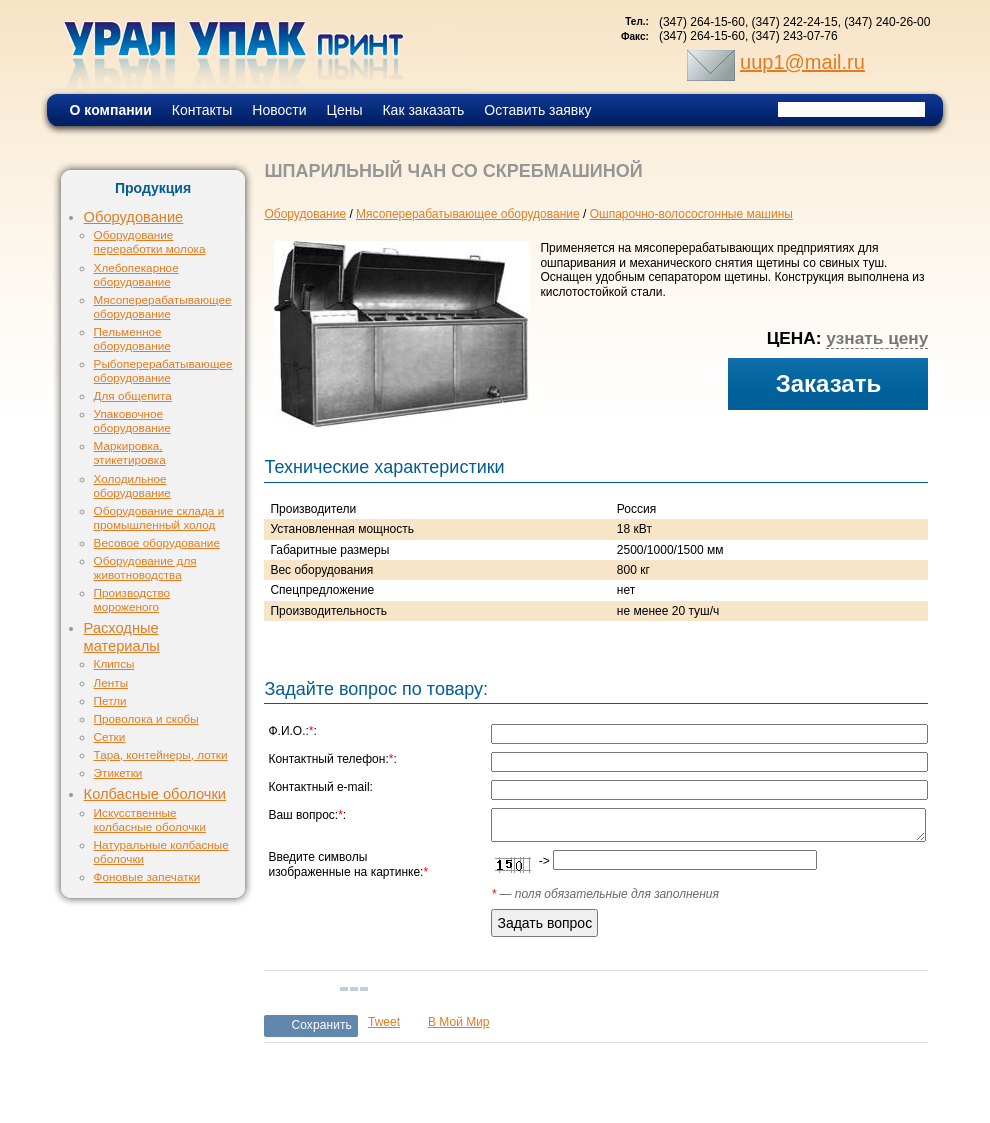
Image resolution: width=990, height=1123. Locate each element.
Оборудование (134, 217)
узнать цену (877, 338)
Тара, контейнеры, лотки (161, 754)
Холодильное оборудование (132, 485)
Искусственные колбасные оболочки (150, 819)
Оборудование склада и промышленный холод (159, 517)
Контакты (202, 110)
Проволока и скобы (146, 718)
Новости (279, 110)
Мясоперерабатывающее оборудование (163, 306)
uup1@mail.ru (802, 62)
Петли (110, 700)
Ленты (111, 682)
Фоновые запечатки (147, 876)
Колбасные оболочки (155, 794)
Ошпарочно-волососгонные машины (691, 214)
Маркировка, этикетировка (130, 452)
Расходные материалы (122, 637)
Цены (345, 110)
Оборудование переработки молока (150, 241)
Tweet (384, 1022)
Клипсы (114, 663)
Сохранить (321, 1025)
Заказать (829, 383)
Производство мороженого (132, 599)
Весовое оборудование (157, 542)
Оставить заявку (537, 110)
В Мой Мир (459, 1022)
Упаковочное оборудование (132, 420)
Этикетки (118, 772)
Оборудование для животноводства (145, 567)
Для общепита (133, 395)
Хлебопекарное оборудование (136, 274)
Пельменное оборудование (132, 338)
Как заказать (423, 110)
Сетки (110, 736)
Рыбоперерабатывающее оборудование (163, 370)
